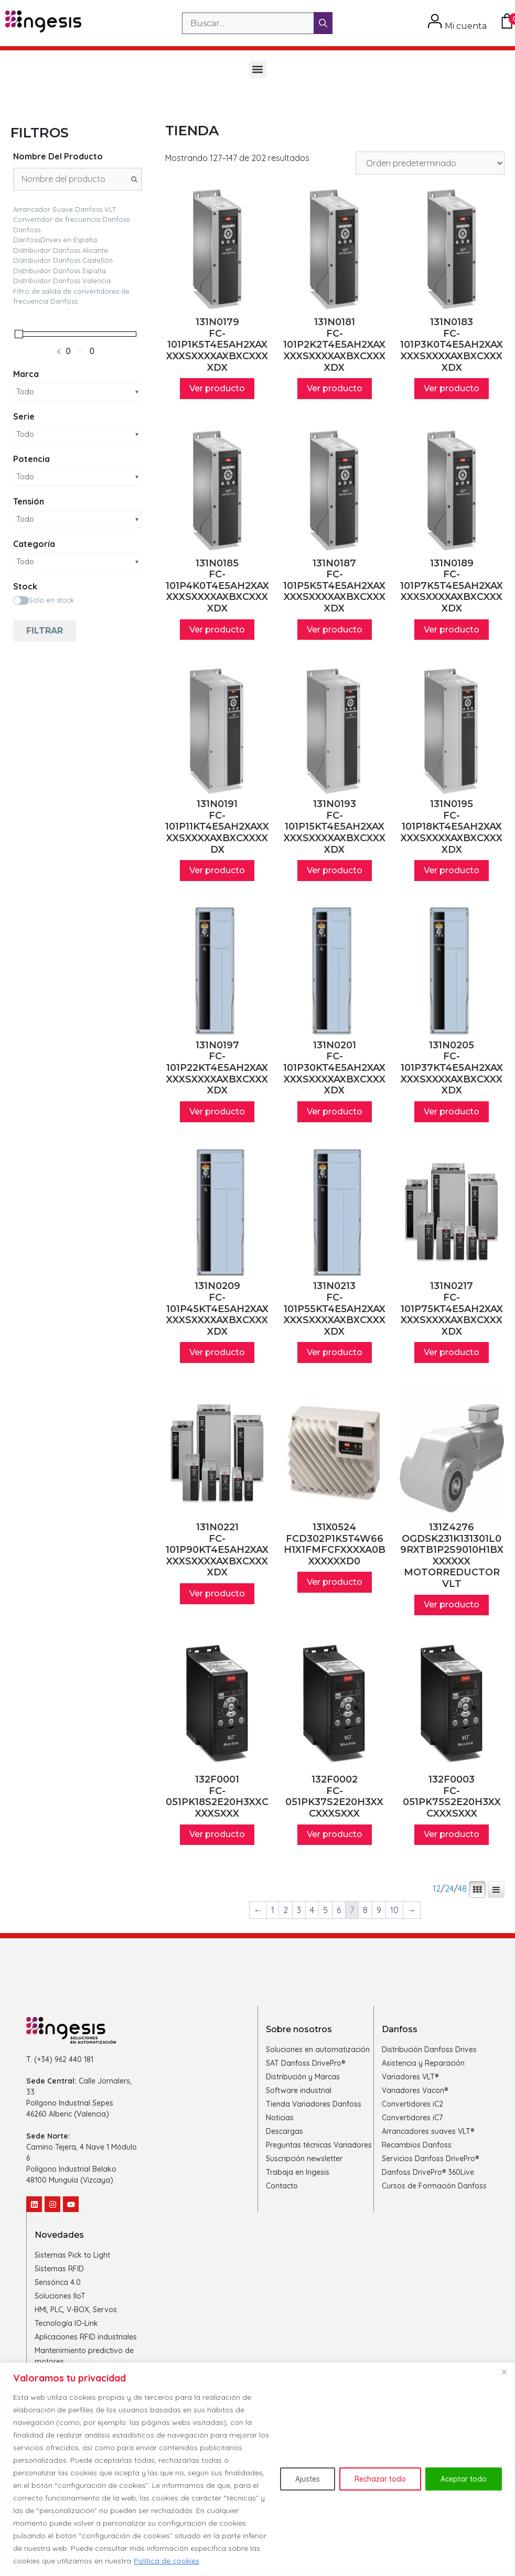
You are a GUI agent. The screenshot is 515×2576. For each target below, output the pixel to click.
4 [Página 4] (312, 1910)
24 (449, 1889)
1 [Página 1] (272, 1910)
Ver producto (217, 388)
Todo (25, 391)
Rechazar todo (380, 2479)
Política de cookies (166, 2561)
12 (437, 1889)
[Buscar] (323, 23)
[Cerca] (504, 2371)
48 (462, 1889)
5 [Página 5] (325, 1910)
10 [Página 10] (394, 1910)
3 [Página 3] (299, 1910)
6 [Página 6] (339, 1910)
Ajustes (307, 2479)
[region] (257, 2469)
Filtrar (44, 631)
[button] (257, 69)
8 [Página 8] (365, 1910)
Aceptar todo (464, 2479)
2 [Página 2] (285, 1910)
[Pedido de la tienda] (430, 163)
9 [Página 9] (379, 1910)
